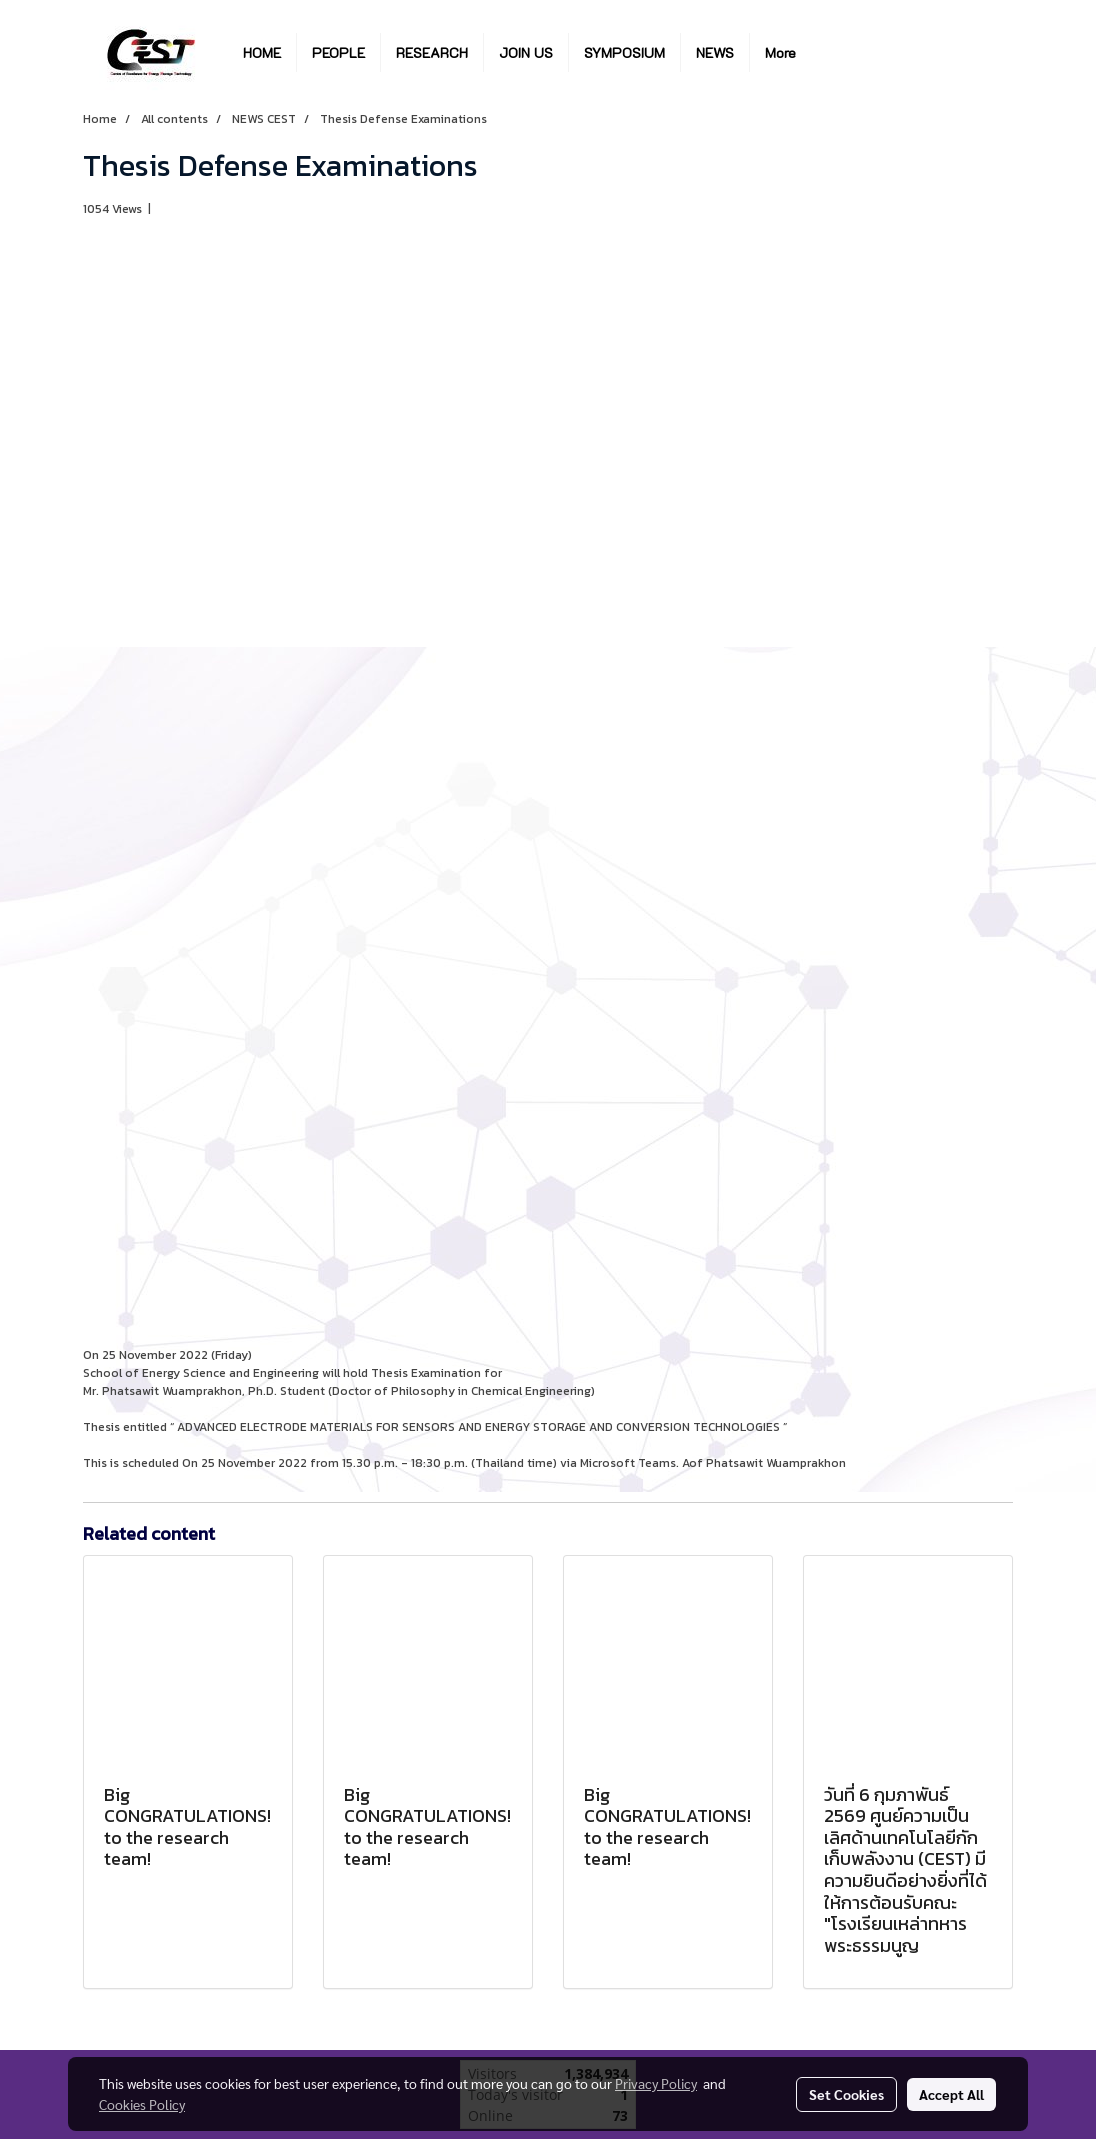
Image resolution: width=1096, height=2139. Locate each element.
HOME (262, 52)
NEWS (715, 52)
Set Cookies (846, 2094)
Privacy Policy (656, 2083)
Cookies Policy (142, 2104)
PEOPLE (338, 52)
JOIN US (526, 52)
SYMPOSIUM (624, 52)
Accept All (951, 2094)
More (780, 52)
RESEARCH (432, 52)
